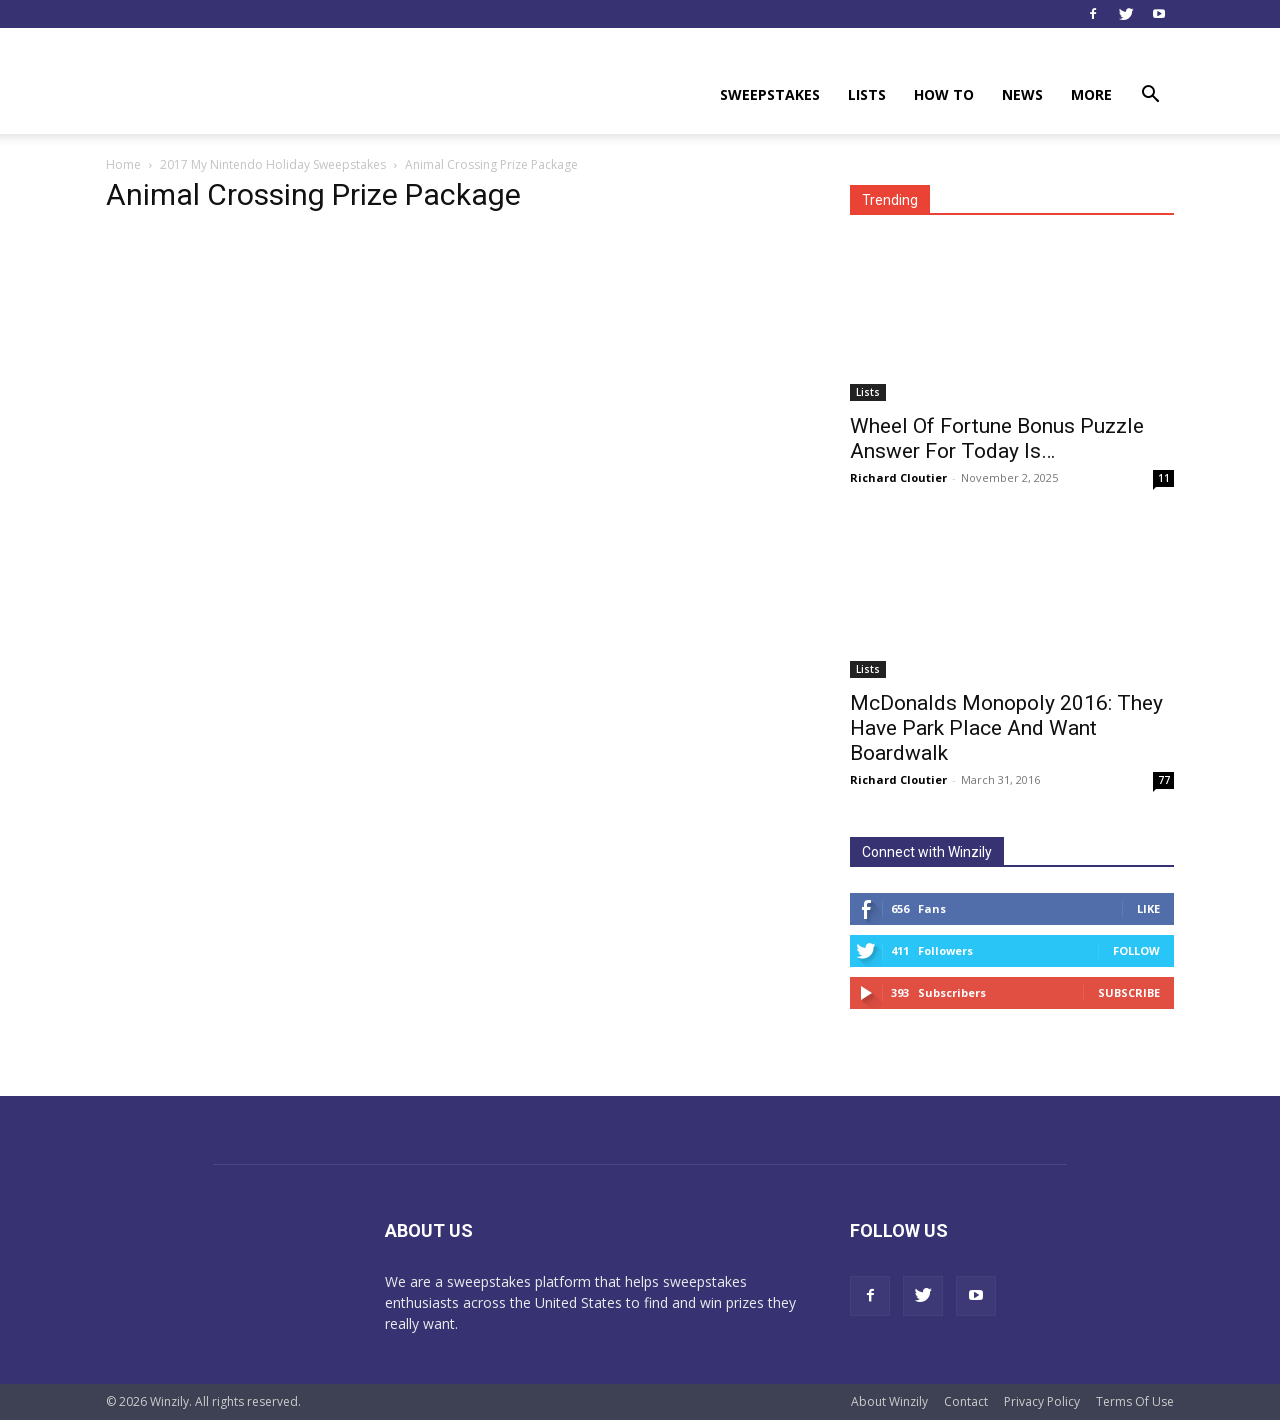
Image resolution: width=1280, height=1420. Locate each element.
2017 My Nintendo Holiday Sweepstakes (273, 164)
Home (123, 164)
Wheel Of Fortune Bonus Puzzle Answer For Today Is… (997, 438)
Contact (966, 1401)
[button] (1150, 96)
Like (1148, 908)
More (1091, 94)
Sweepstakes (770, 94)
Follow (1136, 950)
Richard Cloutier (898, 477)
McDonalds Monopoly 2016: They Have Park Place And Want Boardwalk (1006, 728)
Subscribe (1129, 992)
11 (1164, 478)
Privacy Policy (1042, 1401)
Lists (867, 94)
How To (944, 94)
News (1022, 94)
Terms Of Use (1135, 1401)
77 (1164, 780)
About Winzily (889, 1401)
